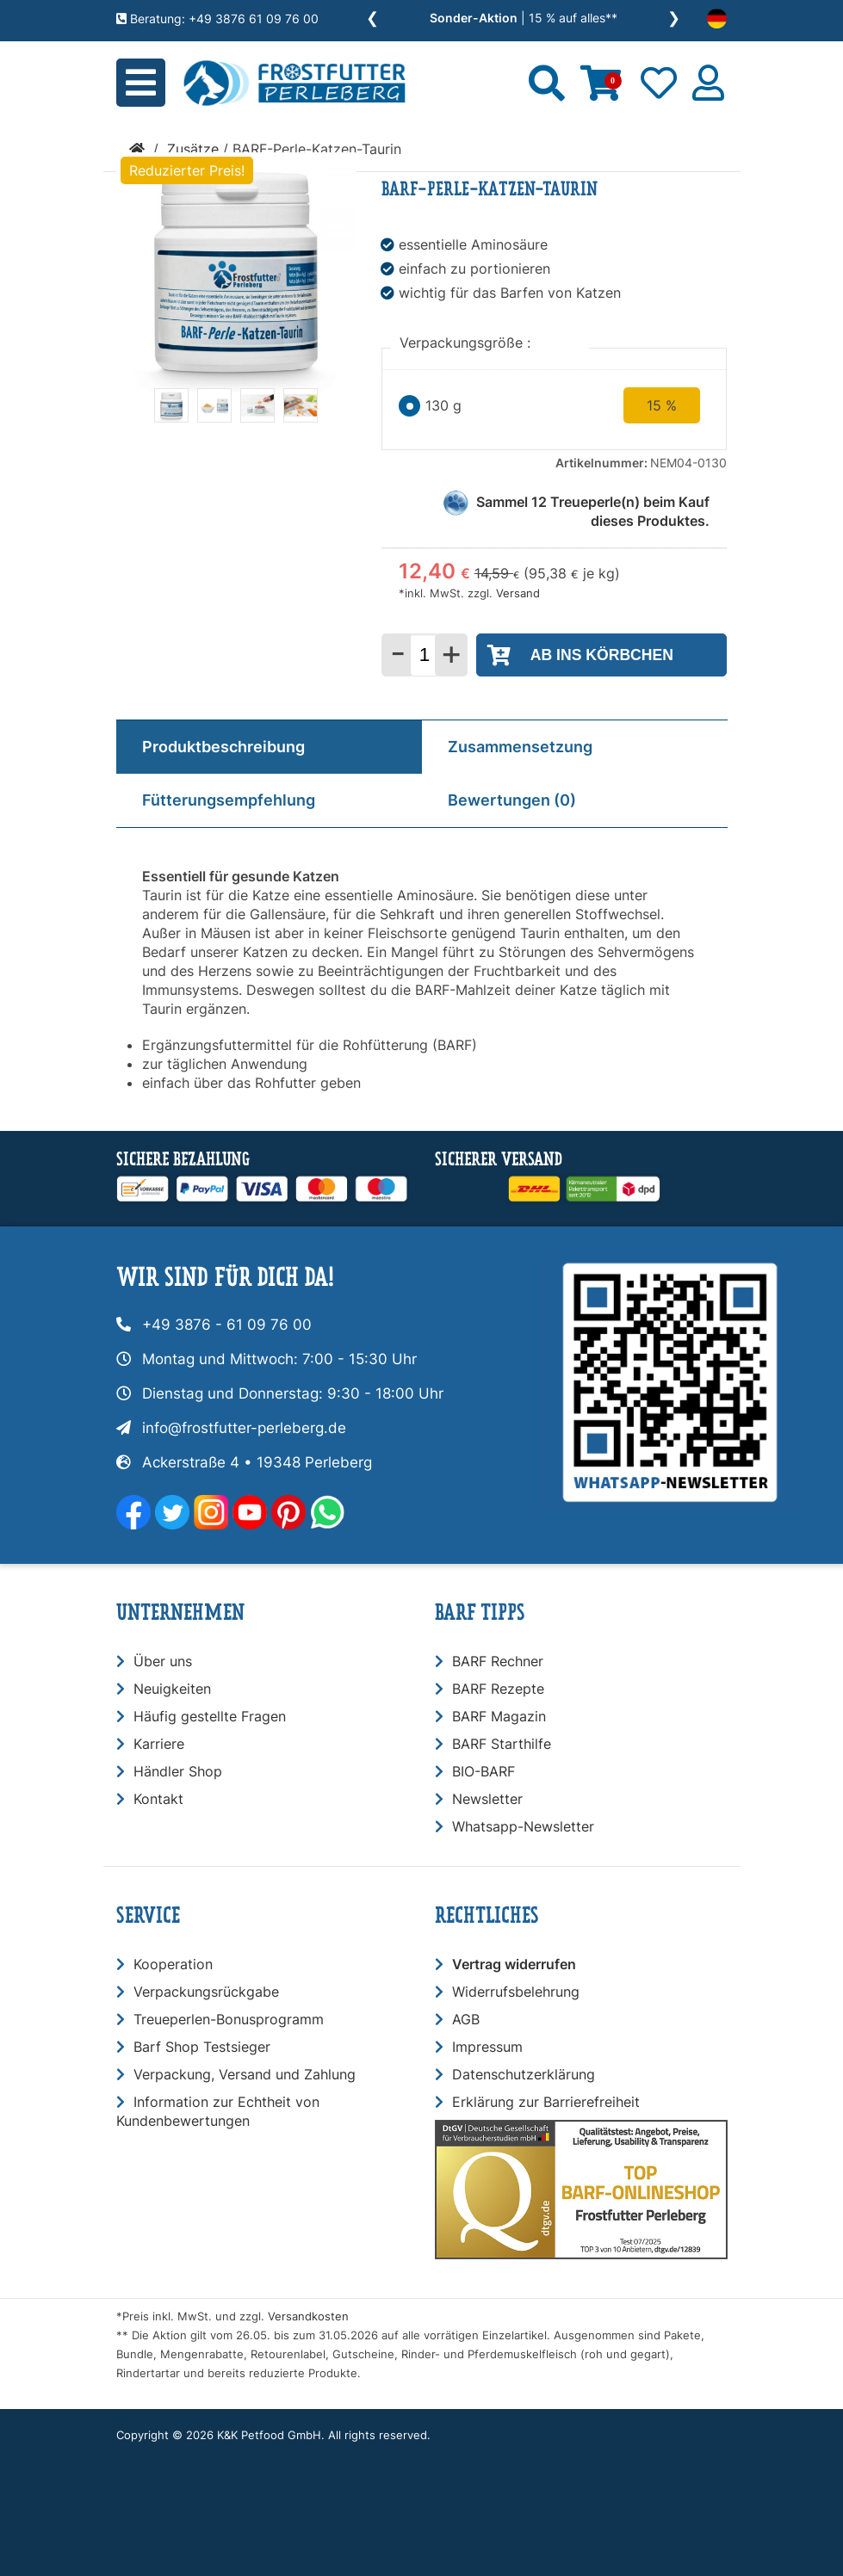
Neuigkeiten (172, 1688)
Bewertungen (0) (512, 800)
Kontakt (158, 1798)
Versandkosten (308, 2316)
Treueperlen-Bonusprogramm (228, 2019)
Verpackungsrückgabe (206, 1991)
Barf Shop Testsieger (201, 2046)
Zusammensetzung (520, 747)
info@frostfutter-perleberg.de (244, 1427)
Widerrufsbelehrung (516, 1991)
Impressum (487, 2046)
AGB (466, 2019)
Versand (518, 593)
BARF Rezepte (498, 1688)
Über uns (162, 1661)
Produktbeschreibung (223, 747)
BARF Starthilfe (501, 1743)
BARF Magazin (499, 1716)
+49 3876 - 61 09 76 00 (227, 1324)
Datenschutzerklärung (523, 2074)
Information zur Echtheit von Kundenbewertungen (217, 2111)
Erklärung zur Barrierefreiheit (546, 2101)
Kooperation (173, 1964)
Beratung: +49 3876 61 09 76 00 (217, 18)
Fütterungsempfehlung (228, 800)
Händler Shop (177, 1771)
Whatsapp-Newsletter (523, 1826)
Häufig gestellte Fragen (209, 1716)
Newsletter (487, 1798)
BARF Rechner (497, 1661)
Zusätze (193, 149)
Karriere (158, 1743)
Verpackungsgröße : (467, 342)
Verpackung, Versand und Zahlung (244, 2074)
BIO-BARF (483, 1771)
